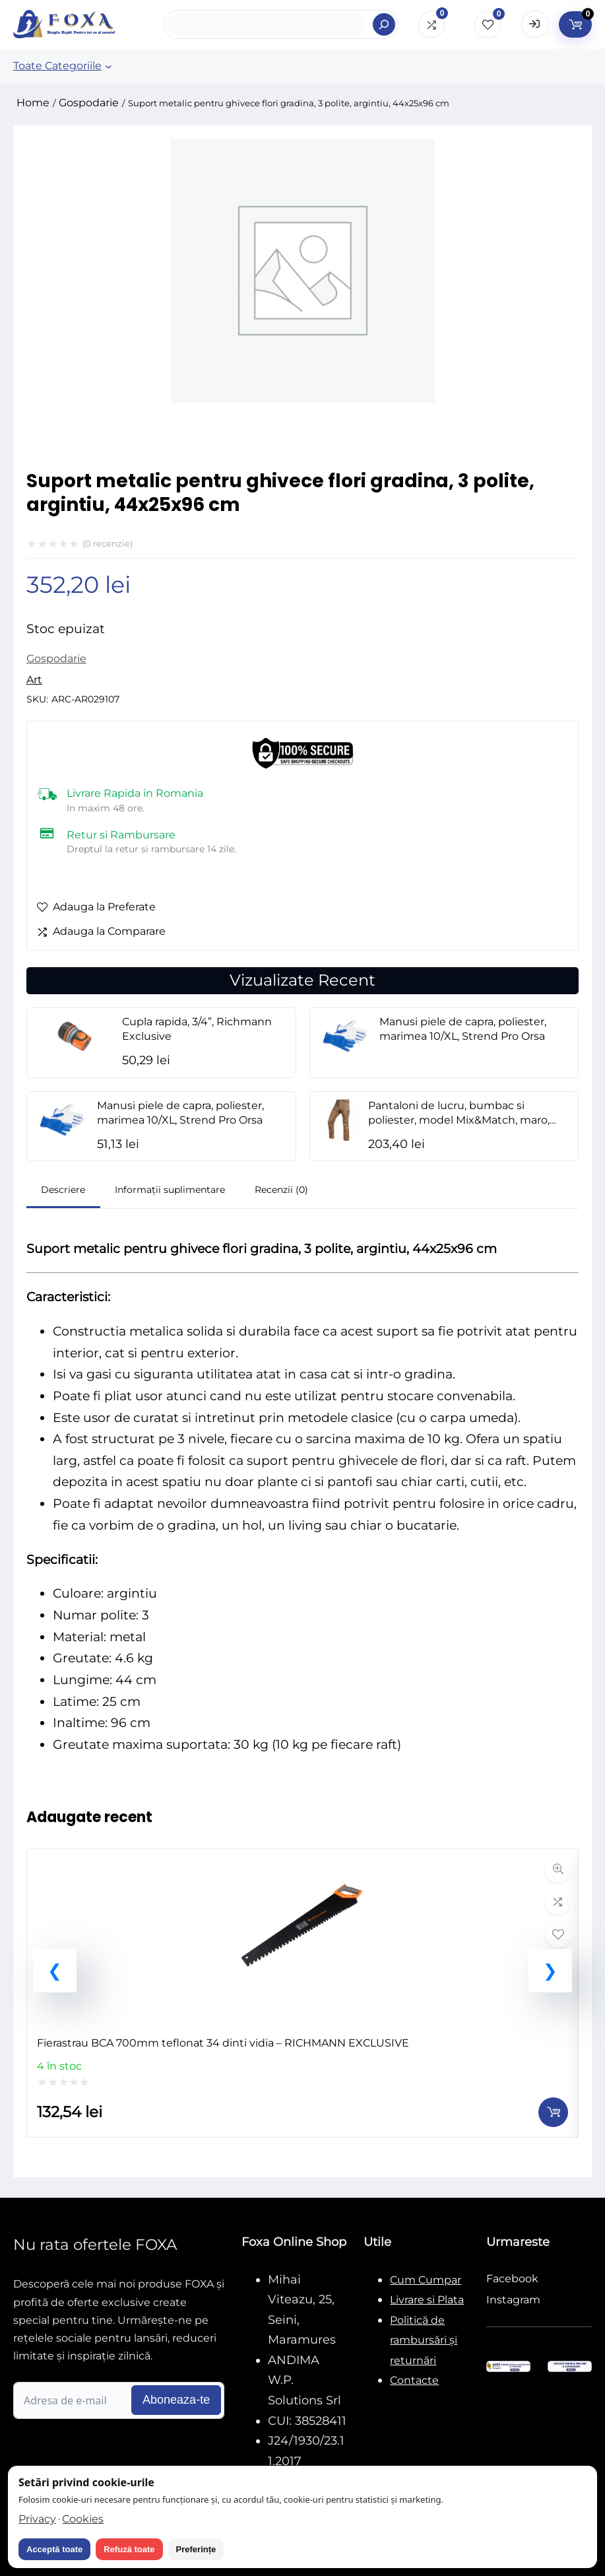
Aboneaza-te (176, 2399)
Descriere (63, 1190)
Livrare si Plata (427, 2299)
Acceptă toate (54, 2549)
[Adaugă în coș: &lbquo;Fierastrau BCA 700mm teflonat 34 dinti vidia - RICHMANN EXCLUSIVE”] (553, 2112)
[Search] (384, 24)
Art (34, 679)
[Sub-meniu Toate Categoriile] (108, 66)
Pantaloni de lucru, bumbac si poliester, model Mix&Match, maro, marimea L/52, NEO (459, 1120)
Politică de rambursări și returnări (423, 2340)
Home (32, 102)
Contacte (414, 2380)
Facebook (512, 2278)
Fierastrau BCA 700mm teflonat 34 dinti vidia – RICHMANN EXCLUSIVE (223, 2043)
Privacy (37, 2519)
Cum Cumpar (425, 2280)
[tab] (63, 1191)
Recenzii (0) (281, 1190)
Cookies (83, 2519)
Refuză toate (129, 2549)
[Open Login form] (535, 24)
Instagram (513, 2299)
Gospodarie (89, 102)
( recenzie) (107, 543)
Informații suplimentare (170, 1190)
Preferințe (196, 2549)
